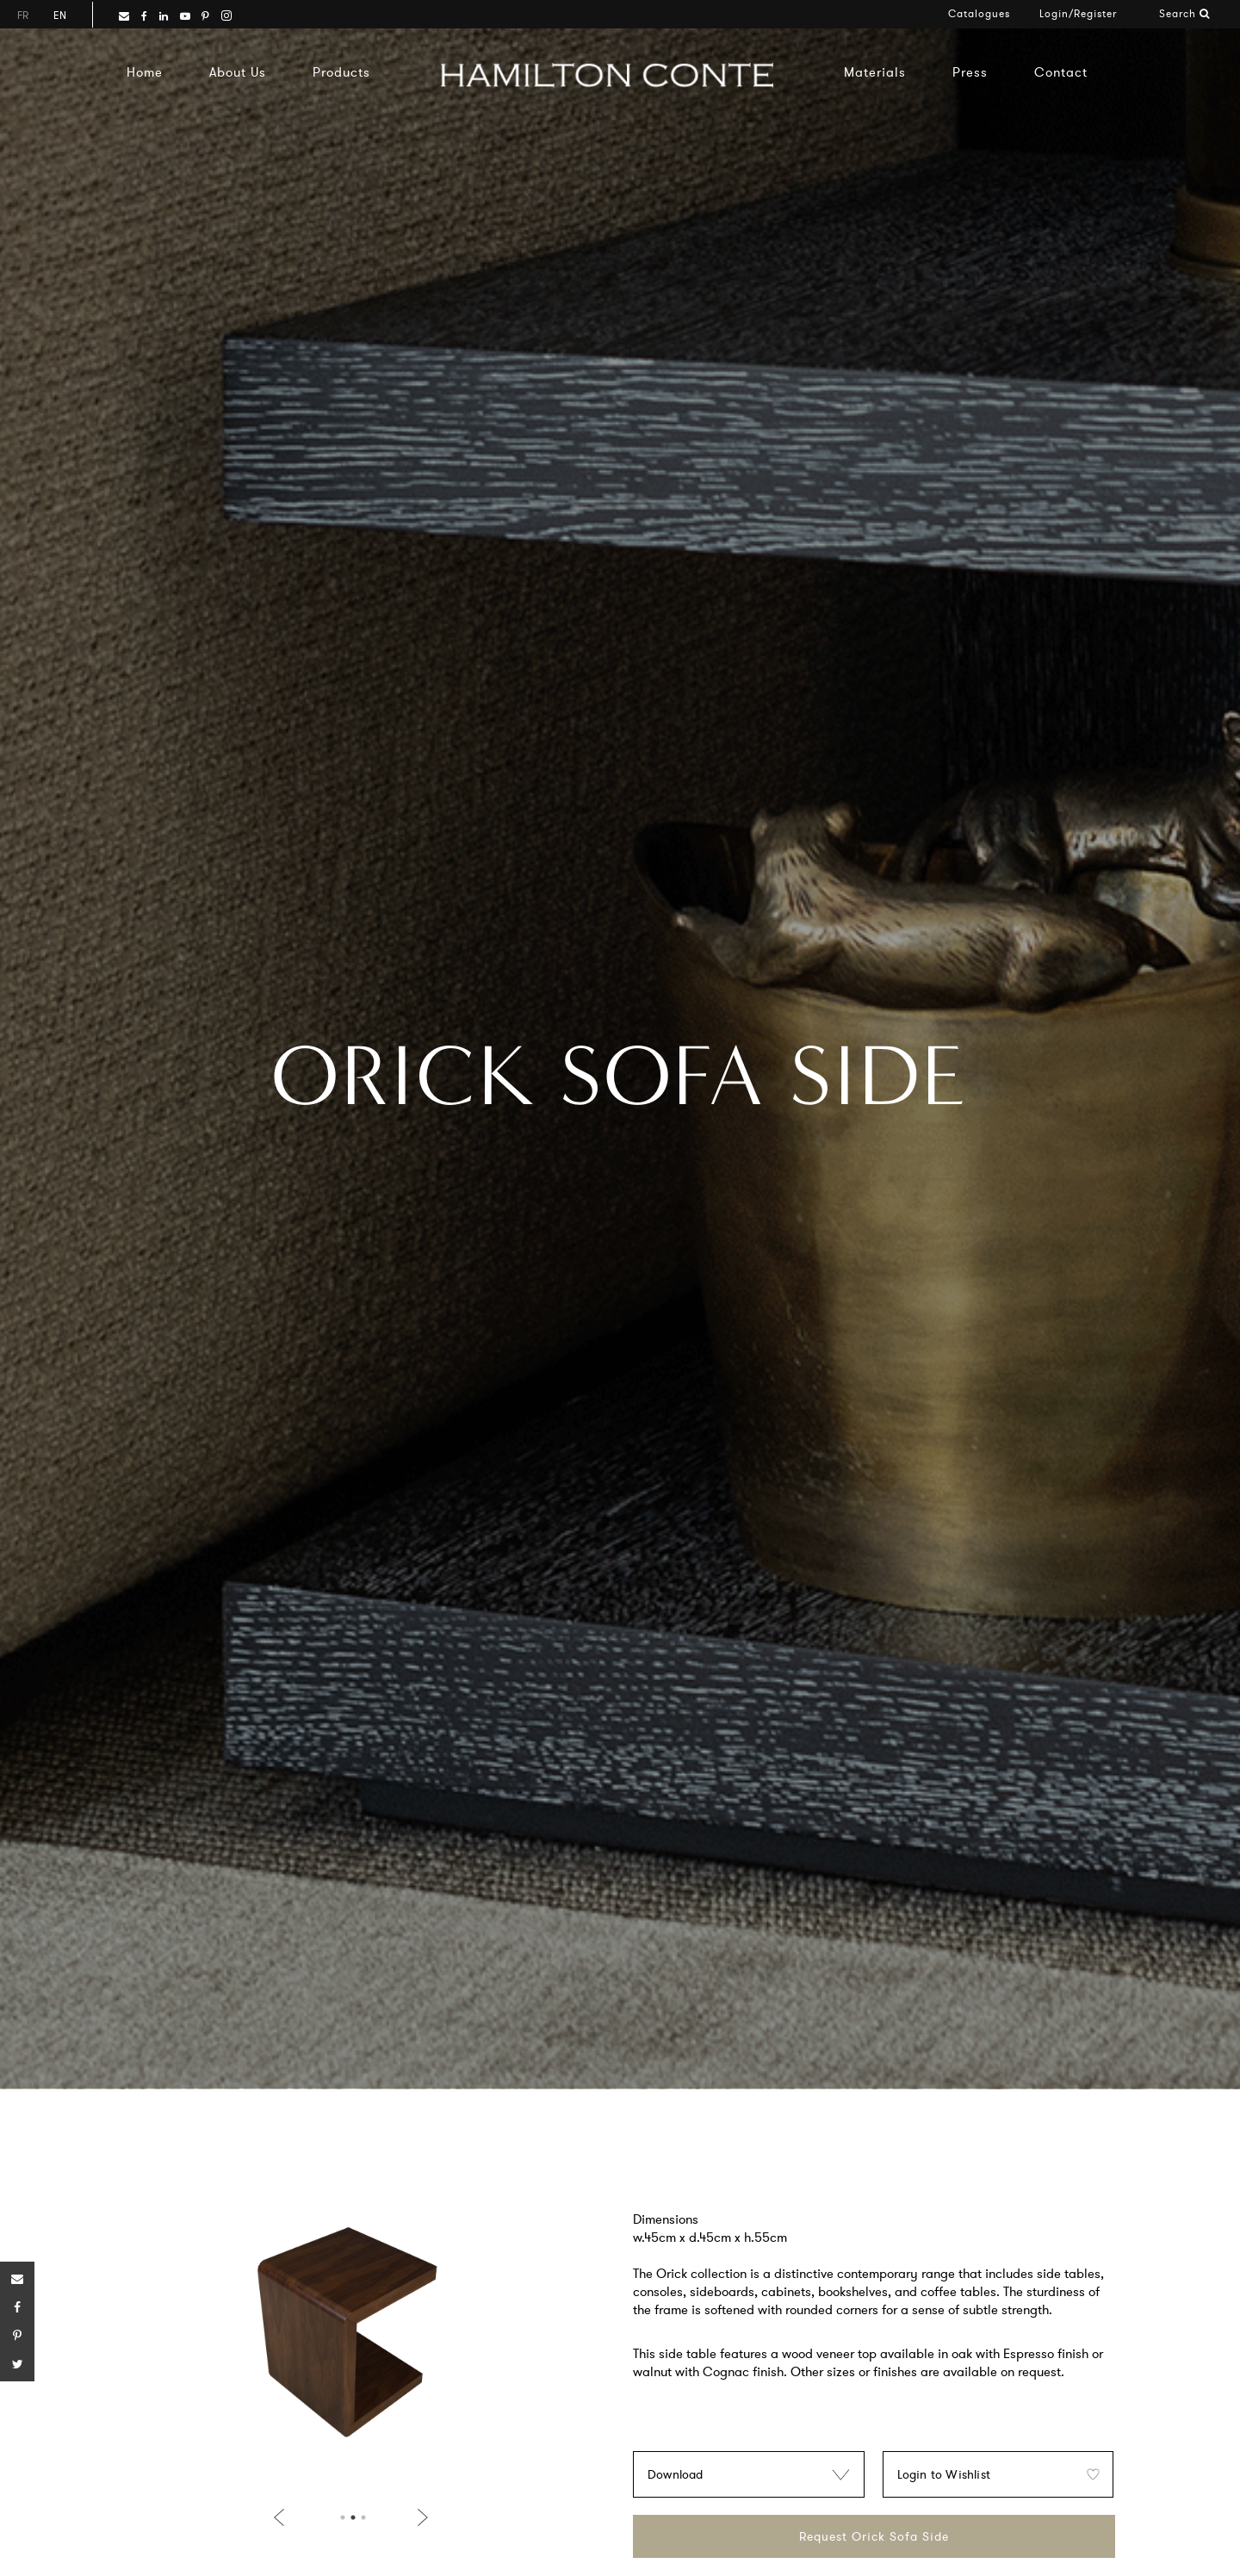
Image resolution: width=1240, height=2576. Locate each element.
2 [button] (353, 2517)
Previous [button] (282, 2517)
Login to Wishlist (943, 2474)
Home (145, 72)
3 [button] (363, 2517)
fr (22, 15)
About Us (237, 72)
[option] (351, 2340)
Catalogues (979, 13)
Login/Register (1078, 13)
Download (676, 2474)
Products (341, 72)
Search (1184, 13)
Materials (875, 72)
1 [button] (342, 2517)
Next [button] (419, 2517)
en (59, 15)
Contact (1061, 72)
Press (970, 72)
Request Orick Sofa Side (874, 2536)
